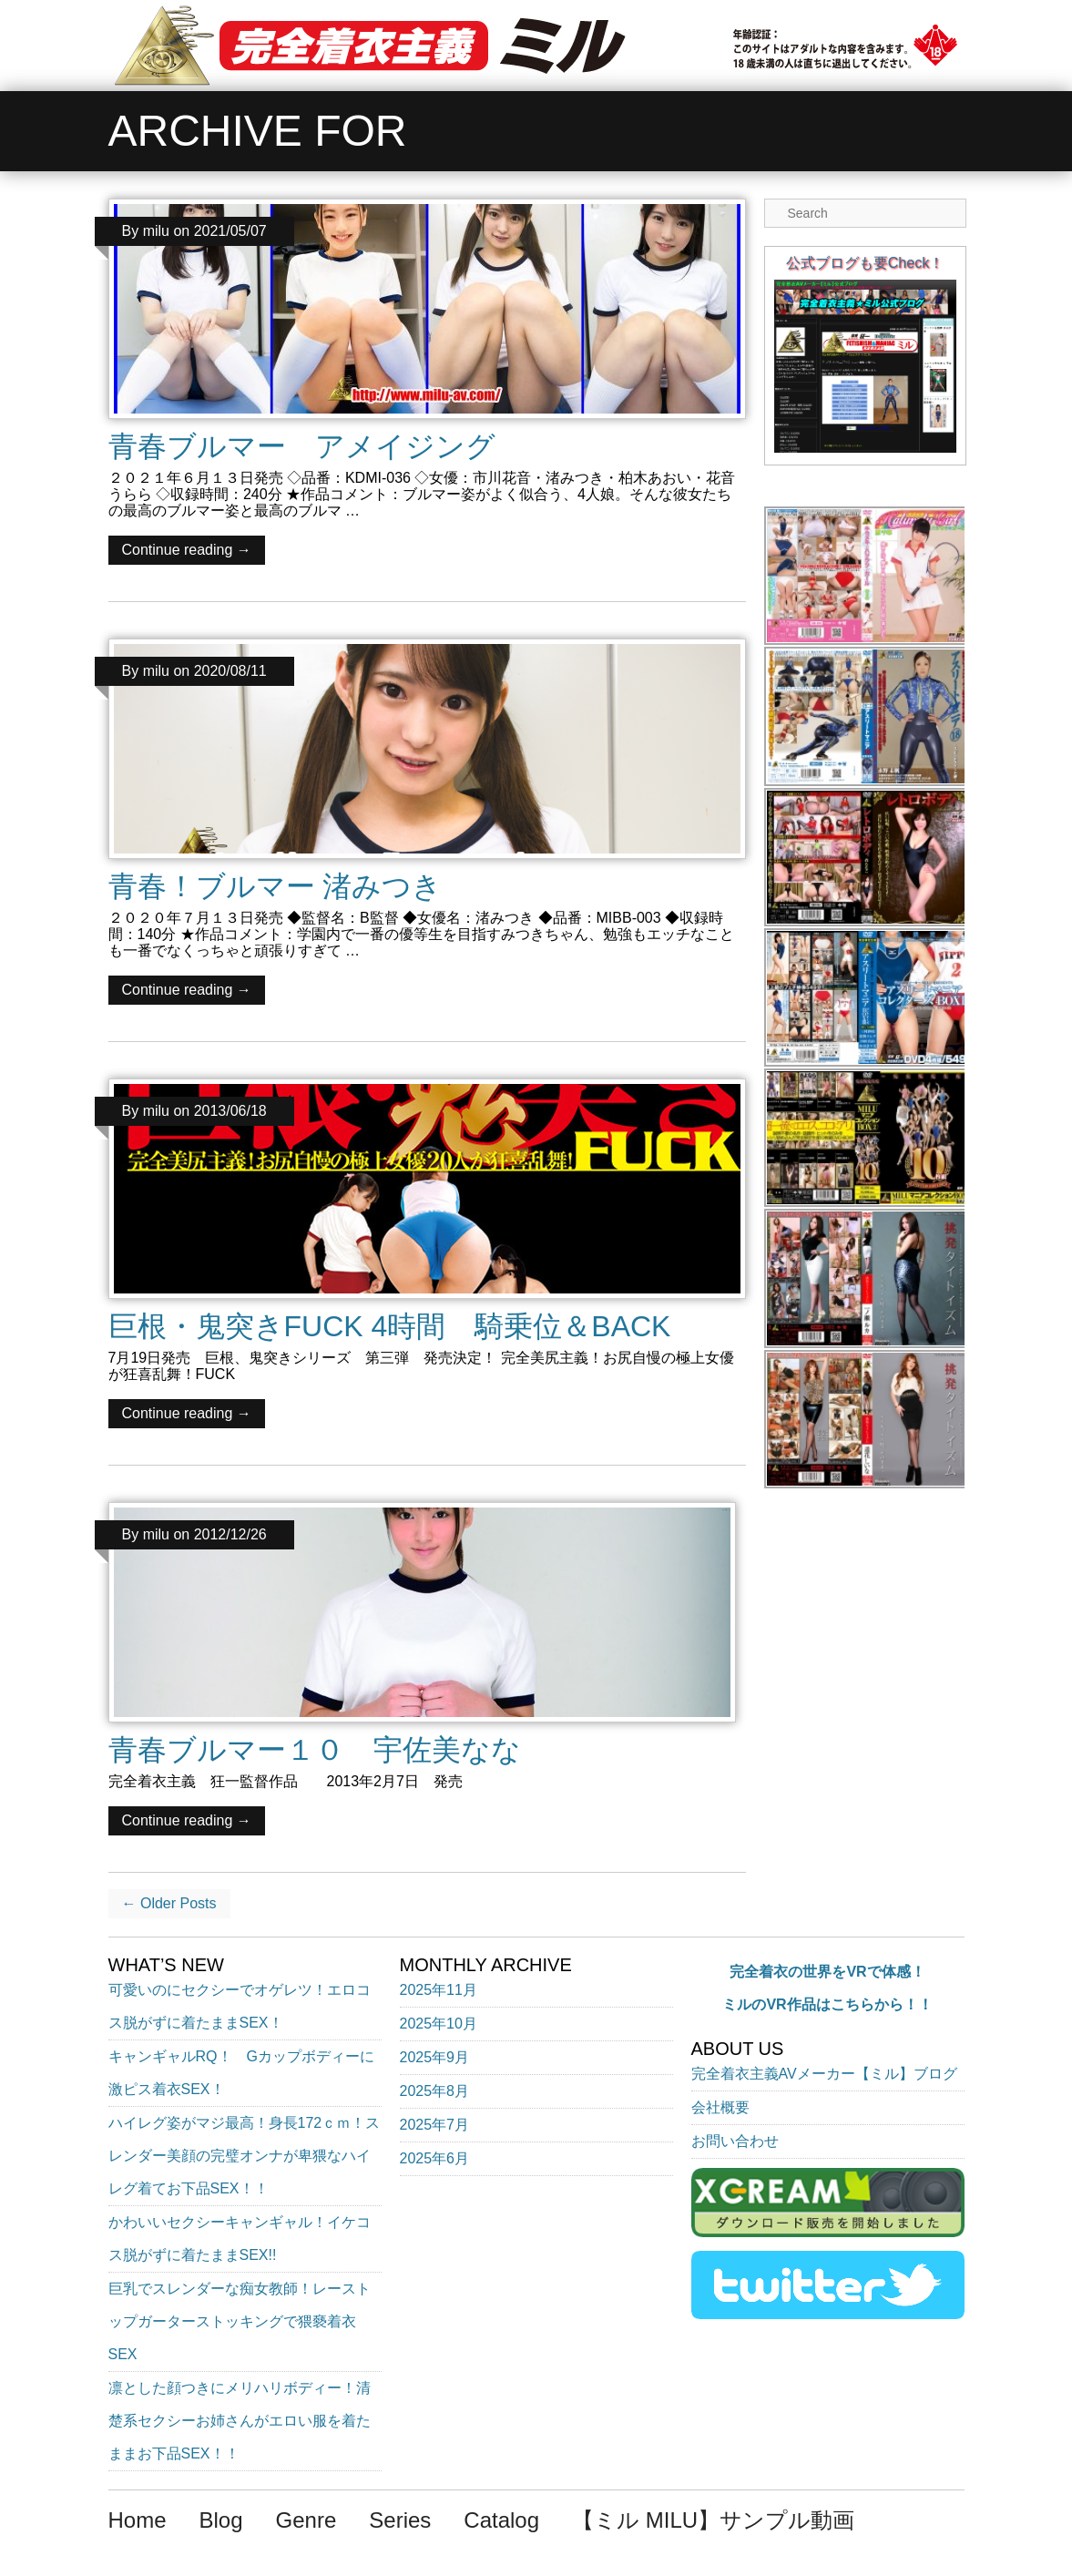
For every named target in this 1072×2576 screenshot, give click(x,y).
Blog (221, 2520)
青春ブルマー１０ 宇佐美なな (314, 1749)
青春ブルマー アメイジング (301, 446)
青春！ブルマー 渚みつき (275, 886)
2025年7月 (435, 2124)
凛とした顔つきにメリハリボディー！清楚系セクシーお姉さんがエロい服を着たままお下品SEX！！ (239, 2420)
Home (137, 2520)
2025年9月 (435, 2057)
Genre (306, 2520)
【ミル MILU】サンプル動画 (713, 2520)
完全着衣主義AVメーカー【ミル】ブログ (824, 2073)
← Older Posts (169, 1903)
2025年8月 (435, 2091)
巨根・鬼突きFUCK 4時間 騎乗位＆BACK (389, 1326)
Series (400, 2520)
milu (156, 231)
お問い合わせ (735, 2141)
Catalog (501, 2520)
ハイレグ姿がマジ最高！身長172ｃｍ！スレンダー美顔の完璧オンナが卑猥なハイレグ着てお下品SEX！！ (244, 2155)
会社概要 (720, 2107)
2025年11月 (438, 1990)
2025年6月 (435, 2158)
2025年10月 (438, 2023)
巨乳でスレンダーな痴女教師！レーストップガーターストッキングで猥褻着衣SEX (239, 2321)
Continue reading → (186, 549)
